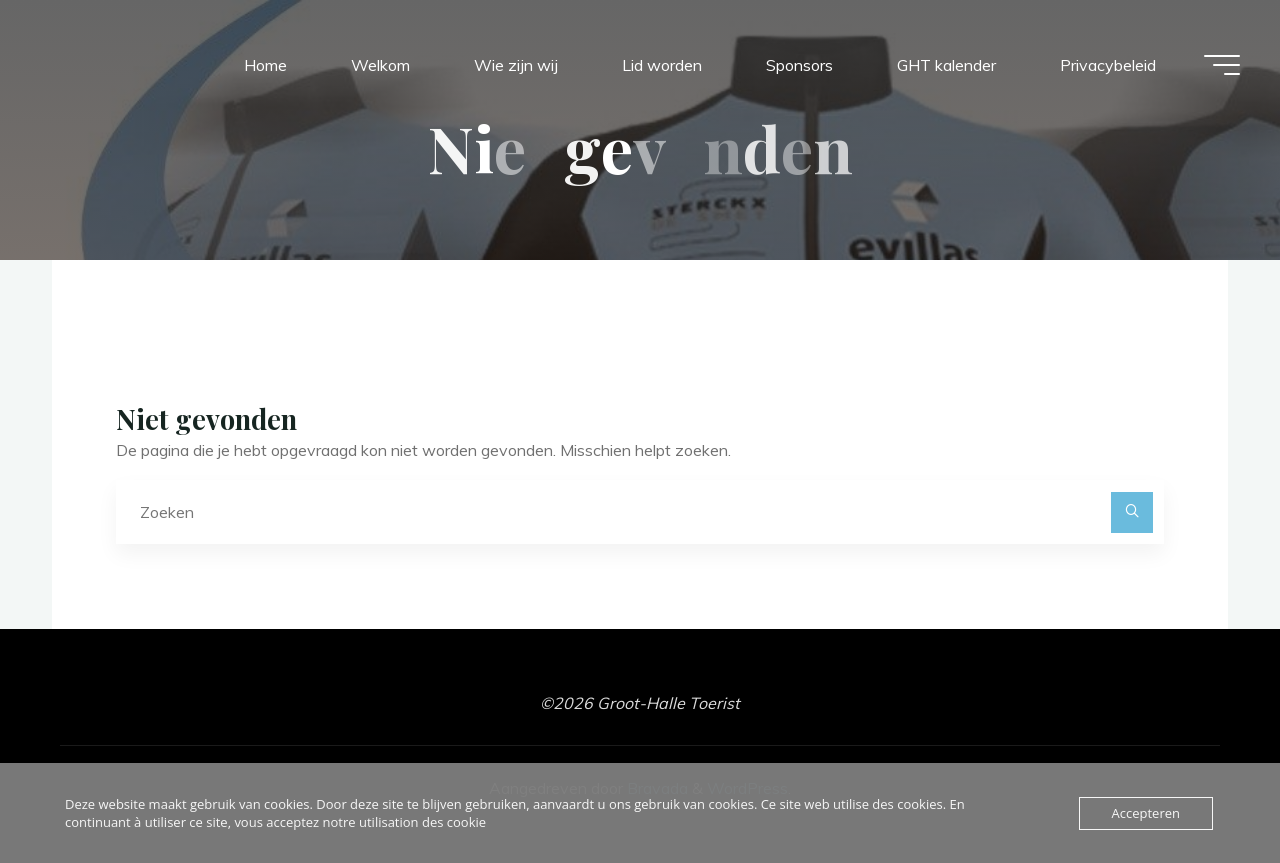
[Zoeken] (1132, 513)
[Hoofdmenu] (1222, 65)
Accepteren (1146, 813)
